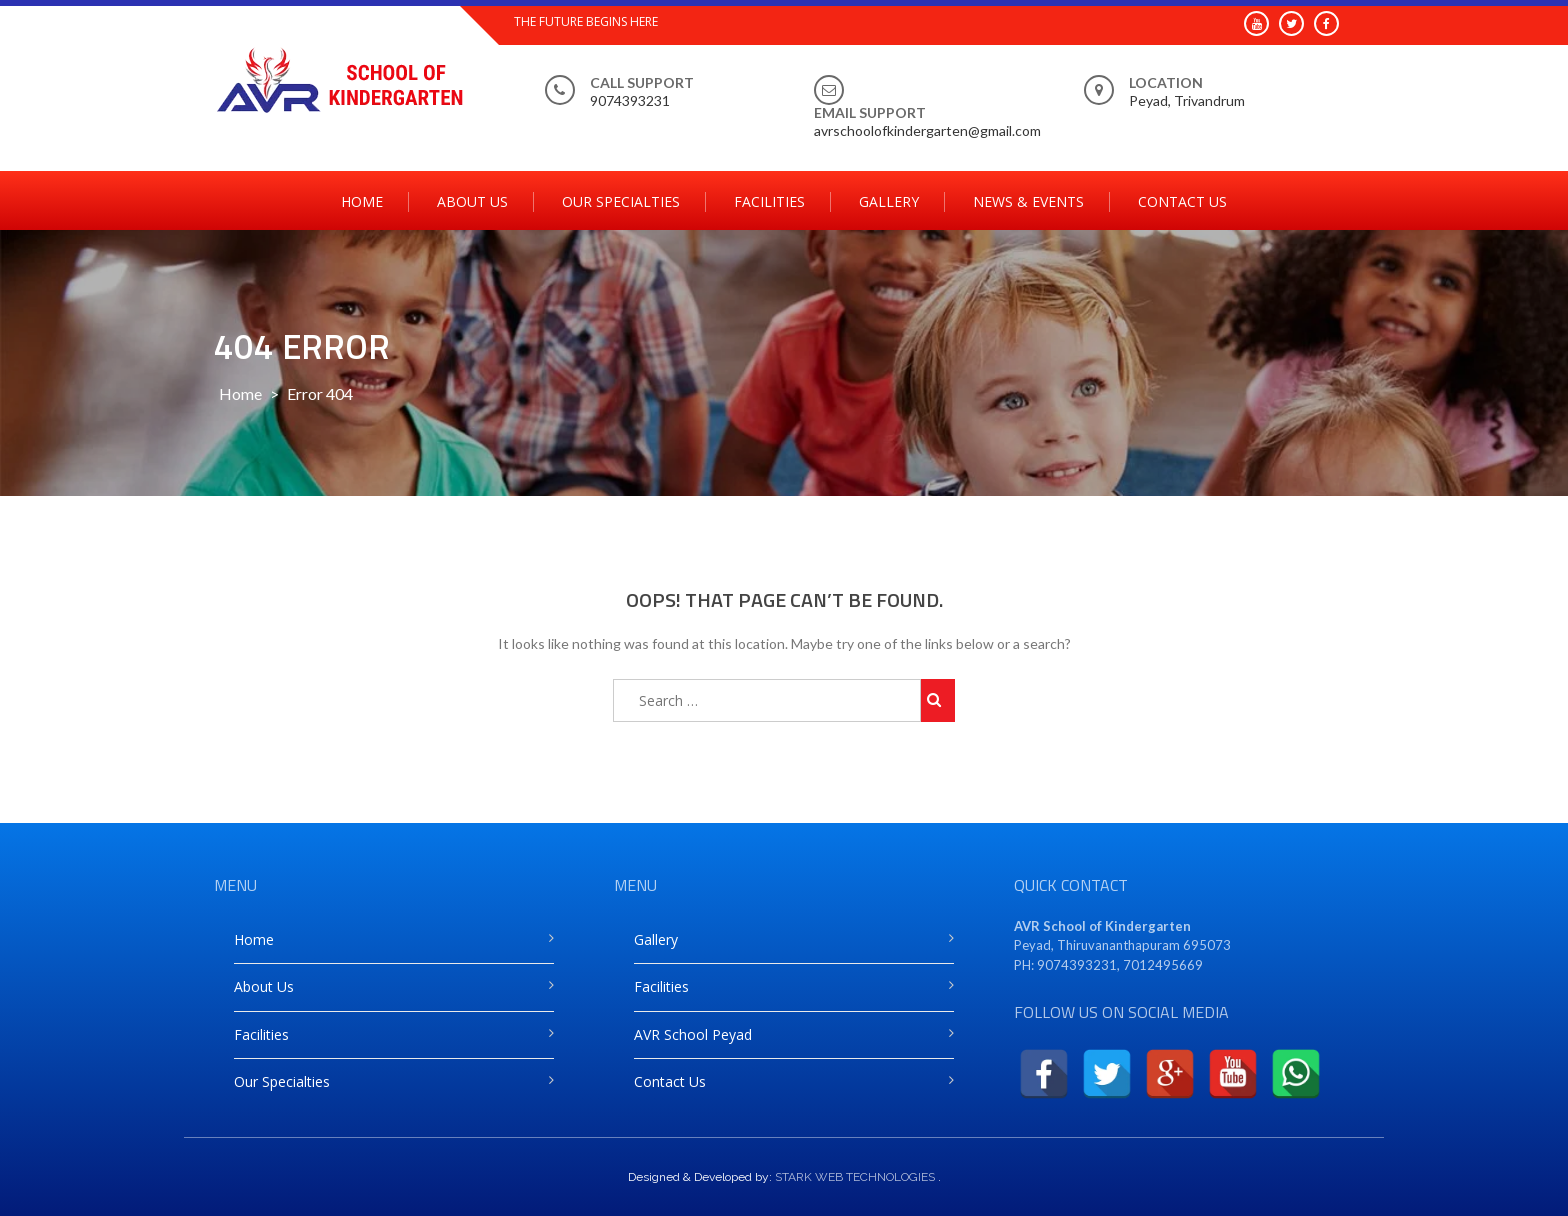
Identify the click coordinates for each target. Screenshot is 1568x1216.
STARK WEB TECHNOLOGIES (855, 1177)
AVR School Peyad (693, 1034)
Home (362, 201)
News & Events (1028, 201)
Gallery (889, 201)
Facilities (769, 201)
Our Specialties (621, 201)
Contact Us (1182, 201)
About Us (472, 201)
